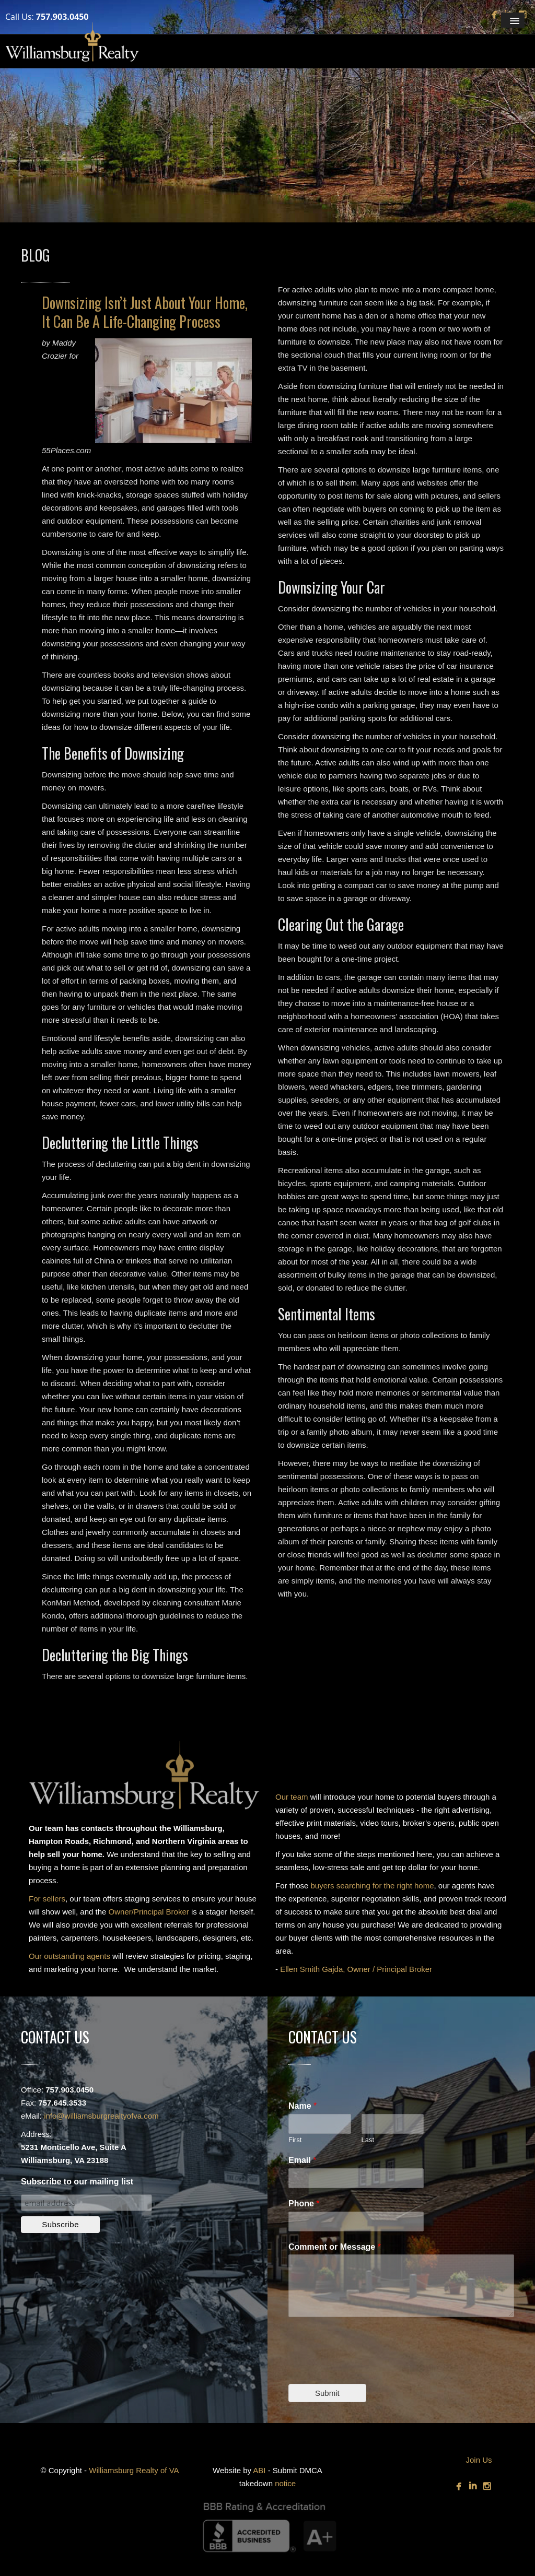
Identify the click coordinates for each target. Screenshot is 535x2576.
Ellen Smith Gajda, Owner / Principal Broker (356, 1969)
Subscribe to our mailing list (77, 2181)
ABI (259, 2470)
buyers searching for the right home (372, 1885)
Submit (327, 2393)
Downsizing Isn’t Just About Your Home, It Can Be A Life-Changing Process (145, 312)
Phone (304, 2203)
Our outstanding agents (69, 1956)
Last (368, 2140)
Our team (291, 1796)
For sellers (47, 1898)
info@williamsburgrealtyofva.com (101, 2115)
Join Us (479, 2459)
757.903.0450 (62, 16)
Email (302, 2160)
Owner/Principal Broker (149, 1911)
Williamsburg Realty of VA (134, 2470)
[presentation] (367, 2366)
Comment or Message (334, 2246)
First (294, 2140)
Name (302, 2105)
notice (285, 2483)
